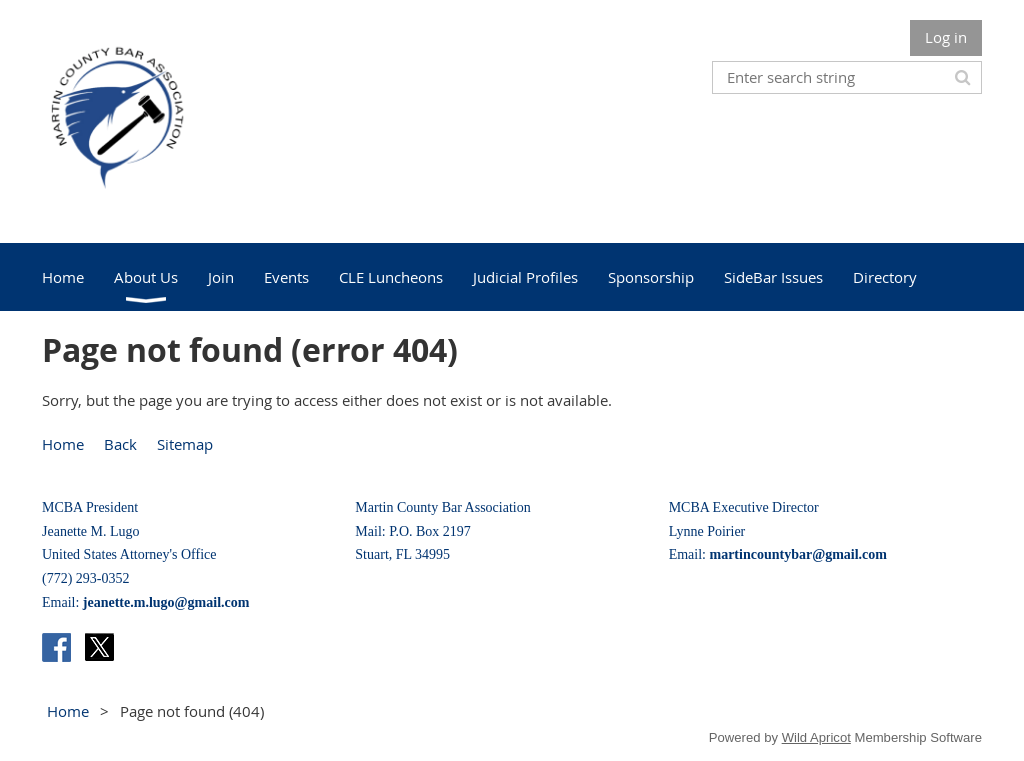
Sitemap (185, 444)
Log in (946, 37)
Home (63, 444)
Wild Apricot (816, 737)
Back (120, 444)
